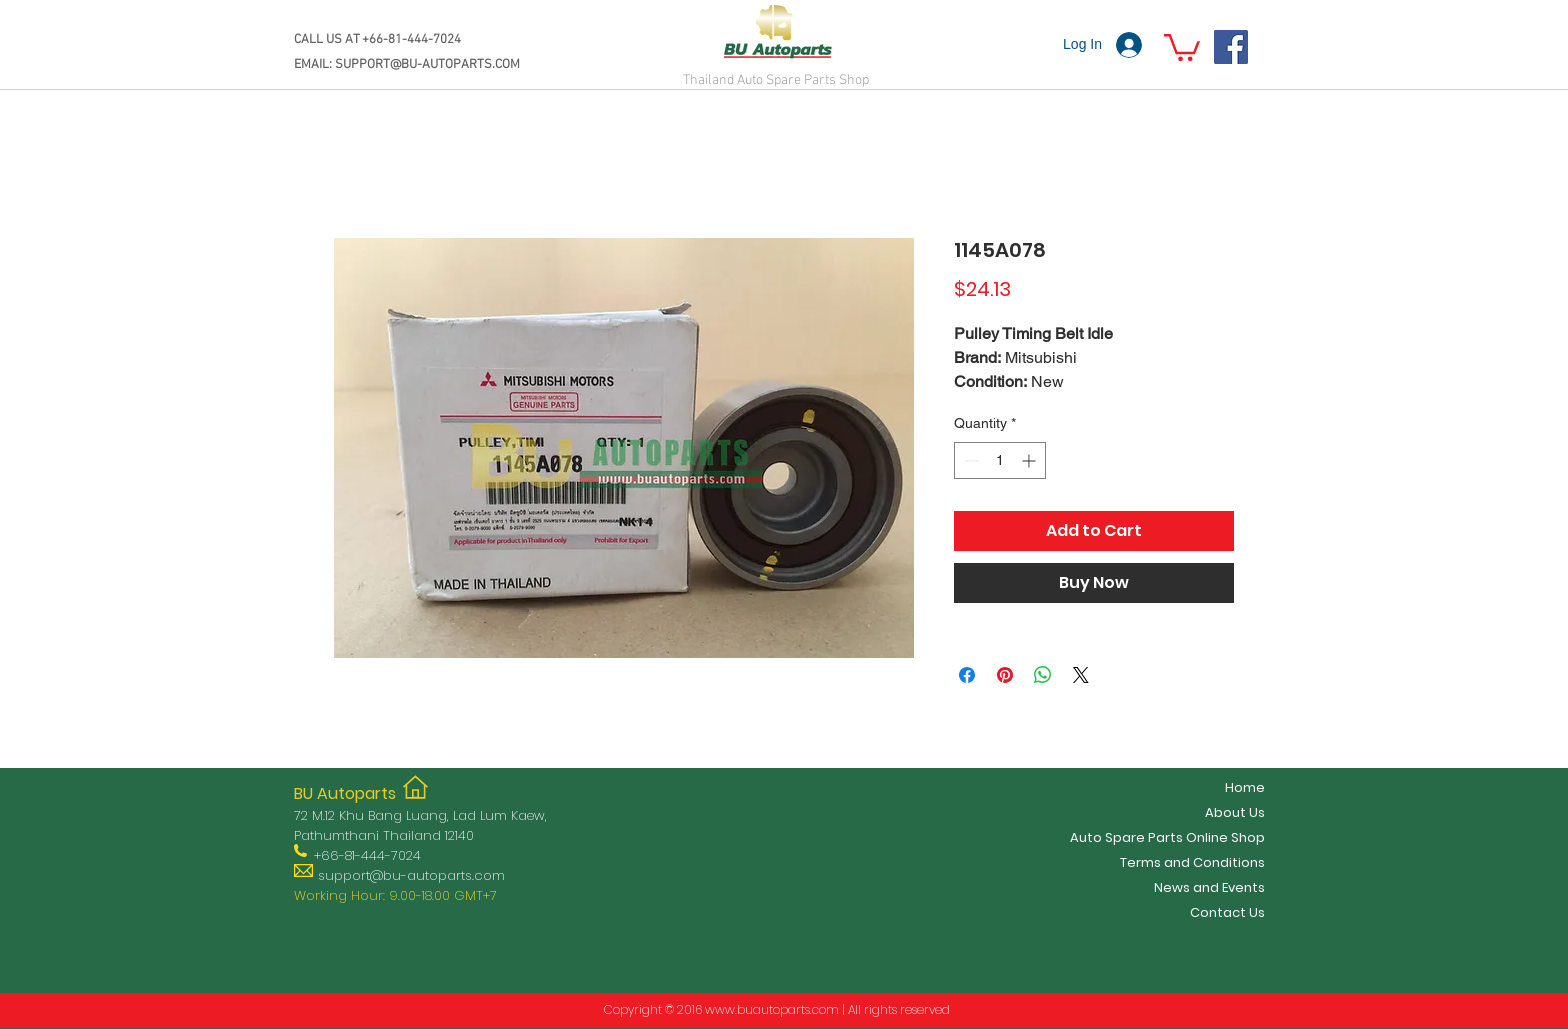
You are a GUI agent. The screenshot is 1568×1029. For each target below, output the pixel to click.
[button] (1182, 46)
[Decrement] (969, 460)
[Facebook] (1231, 47)
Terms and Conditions (1192, 862)
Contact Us (1227, 912)
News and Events (1209, 887)
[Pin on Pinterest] (1005, 675)
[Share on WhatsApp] (1043, 675)
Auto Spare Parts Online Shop (1167, 837)
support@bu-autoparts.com (411, 875)
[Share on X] (1081, 675)
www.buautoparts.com (772, 1009)
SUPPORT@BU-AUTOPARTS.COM (427, 65)
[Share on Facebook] (967, 675)
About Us (1235, 812)
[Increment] (1030, 460)
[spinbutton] (1000, 460)
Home (1245, 787)
